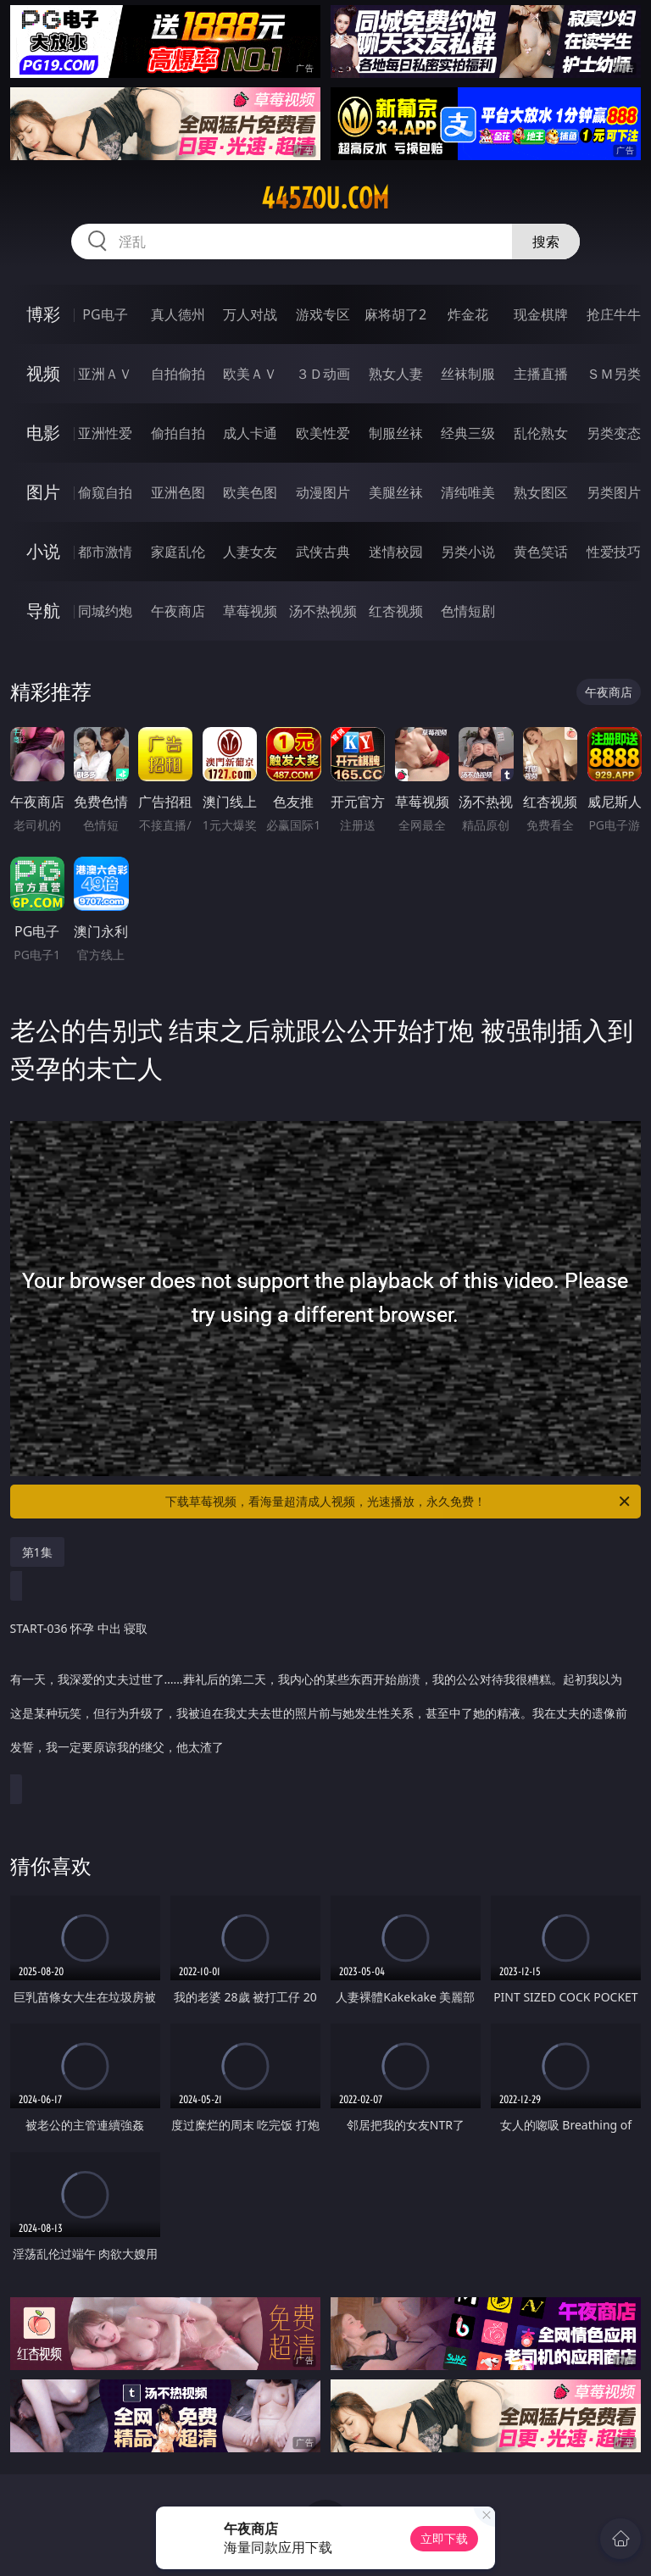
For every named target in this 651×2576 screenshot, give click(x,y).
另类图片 (614, 492)
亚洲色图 (178, 492)
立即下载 (444, 2538)
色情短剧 (468, 611)
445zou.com (325, 198)
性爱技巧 (614, 551)
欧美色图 (250, 492)
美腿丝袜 (396, 492)
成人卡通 (250, 433)
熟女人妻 (396, 373)
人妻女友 (250, 551)
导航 (43, 610)
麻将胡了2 (395, 314)
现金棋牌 (541, 314)
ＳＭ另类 (614, 373)
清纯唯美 (468, 492)
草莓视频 (250, 611)
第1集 (37, 1552)
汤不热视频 (323, 611)
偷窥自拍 (105, 492)
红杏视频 (396, 611)
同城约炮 (105, 611)
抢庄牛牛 (614, 314)
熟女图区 (541, 492)
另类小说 (468, 551)
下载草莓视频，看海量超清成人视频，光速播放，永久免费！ (398, 1501)
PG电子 (104, 314)
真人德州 (178, 314)
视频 (43, 373)
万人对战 (250, 314)
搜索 (545, 241)
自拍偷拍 (178, 373)
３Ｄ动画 (323, 373)
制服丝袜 (396, 433)
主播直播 (541, 373)
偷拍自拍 (178, 433)
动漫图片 (323, 492)
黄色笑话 (541, 551)
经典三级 (468, 433)
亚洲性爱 (105, 433)
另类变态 (614, 433)
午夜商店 (178, 611)
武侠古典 (323, 551)
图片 (43, 491)
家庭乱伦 (178, 551)
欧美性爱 (323, 433)
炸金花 (468, 314)
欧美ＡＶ (250, 373)
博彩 (43, 314)
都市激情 (105, 551)
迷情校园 (396, 551)
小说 (43, 551)
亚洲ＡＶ (105, 373)
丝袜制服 (468, 373)
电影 (43, 432)
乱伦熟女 (541, 433)
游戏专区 (323, 314)
